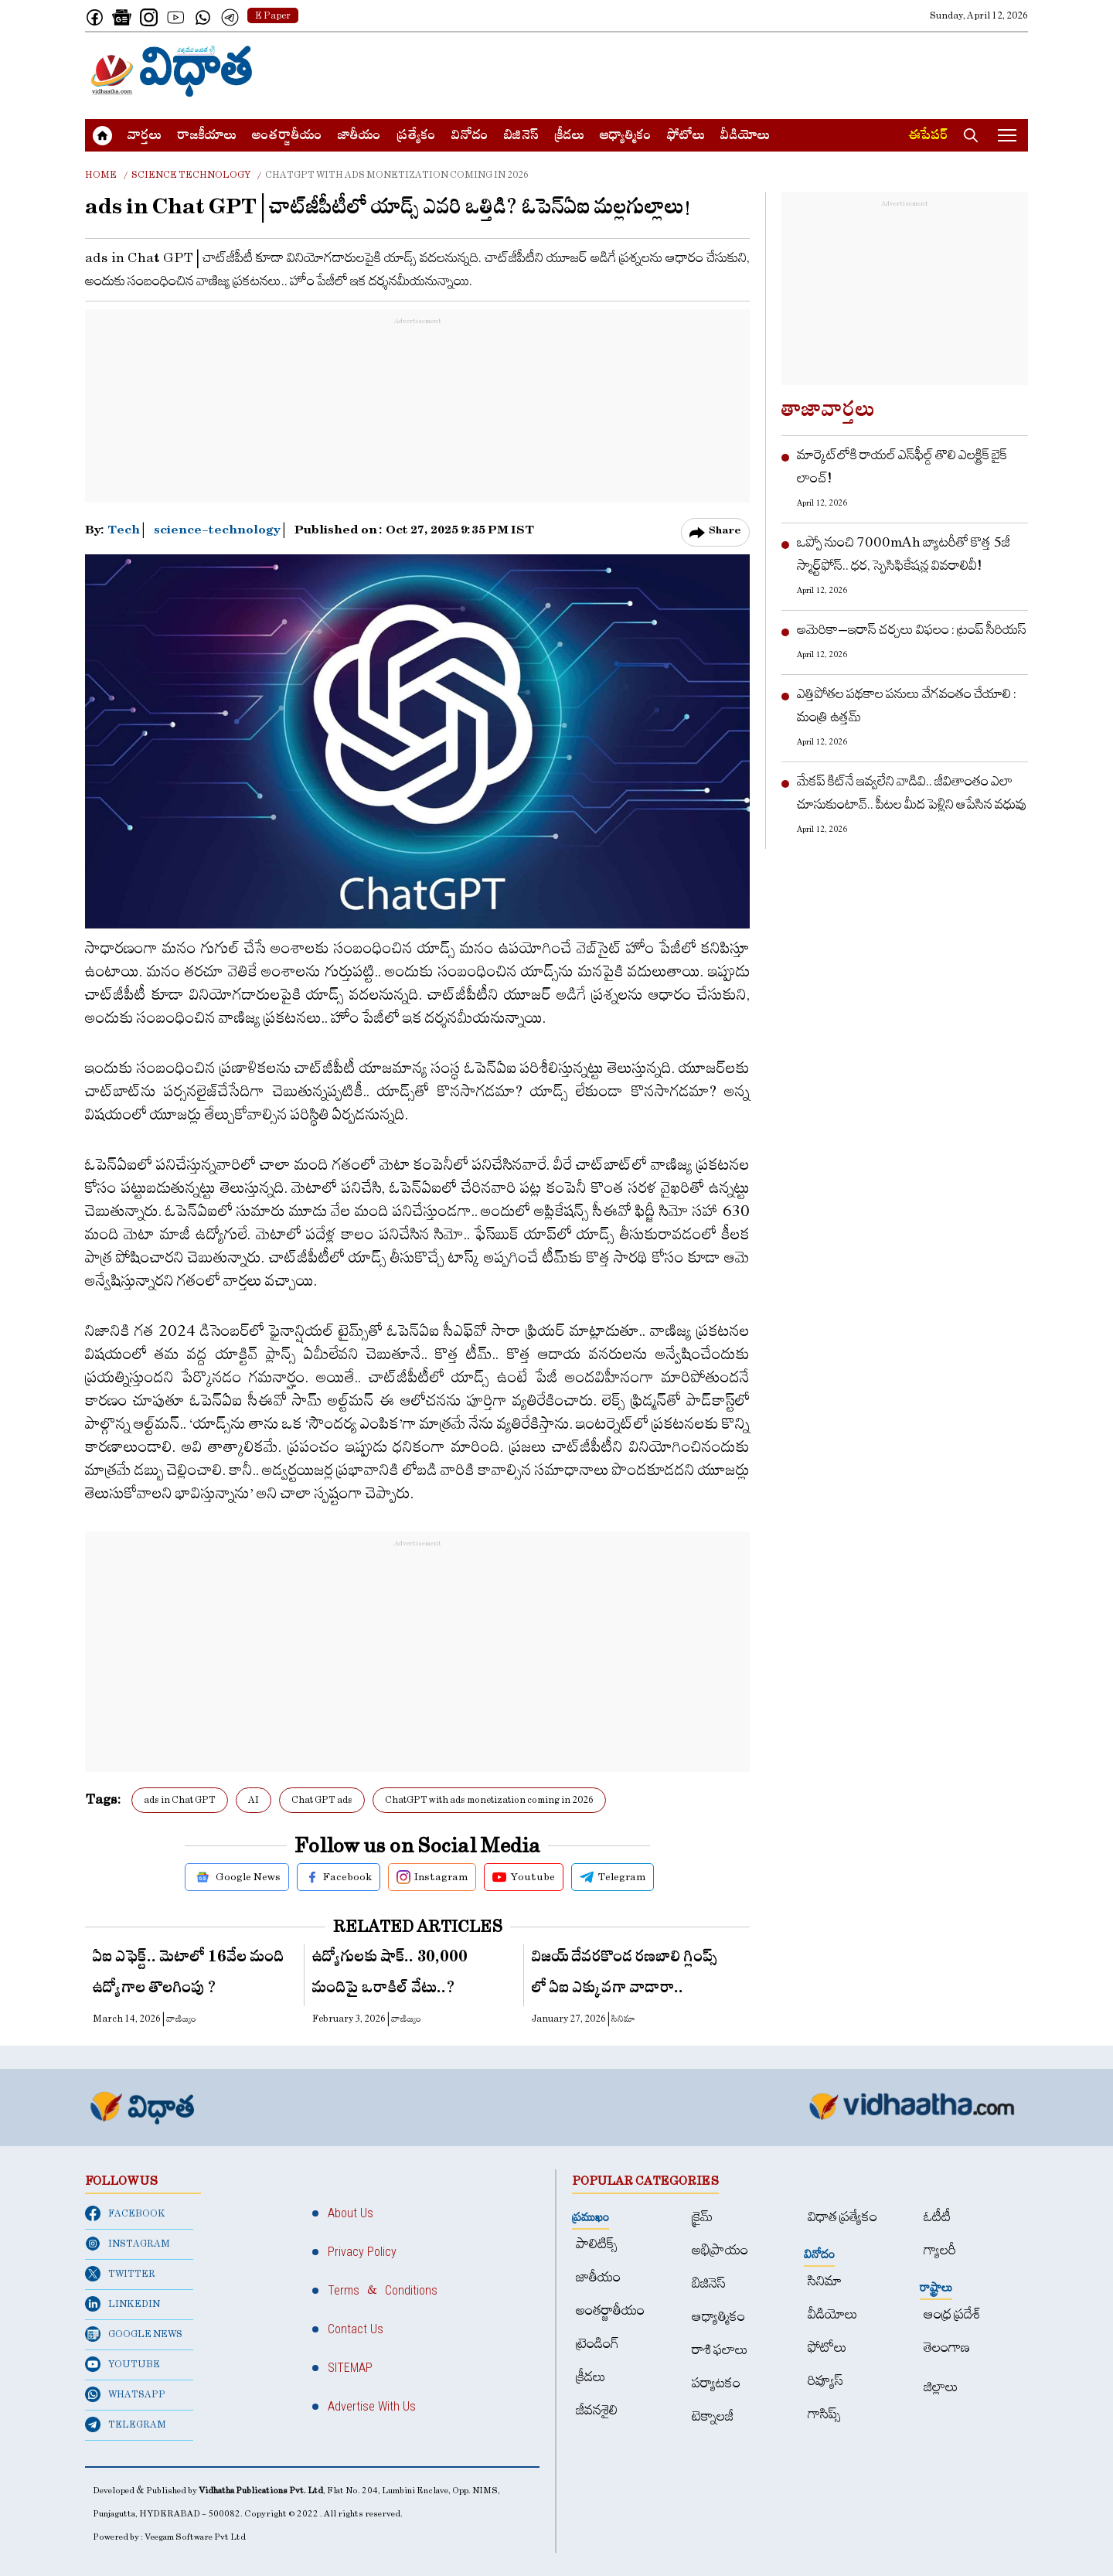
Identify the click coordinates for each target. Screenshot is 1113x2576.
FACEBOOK (125, 2213)
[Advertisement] (746, 71)
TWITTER (120, 2273)
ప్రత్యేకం (416, 137)
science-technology (217, 532)
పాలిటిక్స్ (597, 2244)
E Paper (273, 15)
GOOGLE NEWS (133, 2334)
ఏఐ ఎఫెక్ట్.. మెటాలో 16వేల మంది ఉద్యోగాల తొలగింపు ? (188, 1974)
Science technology (190, 174)
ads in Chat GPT (180, 1799)
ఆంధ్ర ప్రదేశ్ (952, 2314)
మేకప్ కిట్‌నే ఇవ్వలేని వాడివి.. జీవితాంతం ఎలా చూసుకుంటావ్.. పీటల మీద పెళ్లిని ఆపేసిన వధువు (911, 793)
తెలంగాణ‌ (947, 2347)
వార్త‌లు (145, 137)
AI (253, 1799)
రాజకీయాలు (207, 137)
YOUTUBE (122, 2364)
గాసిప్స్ (824, 2414)
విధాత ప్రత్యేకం (842, 2217)
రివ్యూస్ (825, 2381)
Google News (237, 1877)
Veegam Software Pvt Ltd (195, 2537)
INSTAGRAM (127, 2243)
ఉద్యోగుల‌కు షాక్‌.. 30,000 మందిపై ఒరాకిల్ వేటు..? (390, 1974)
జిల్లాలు (941, 2387)
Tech (124, 532)
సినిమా (825, 2281)
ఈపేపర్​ (928, 137)
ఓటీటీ (937, 2217)
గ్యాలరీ (940, 2250)
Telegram (612, 1877)
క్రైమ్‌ (702, 2217)
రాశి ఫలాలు (720, 2350)
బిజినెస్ (521, 137)
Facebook (338, 1877)
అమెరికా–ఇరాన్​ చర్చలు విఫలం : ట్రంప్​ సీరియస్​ (911, 630)
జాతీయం (359, 137)
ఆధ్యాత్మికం (626, 137)
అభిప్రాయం (720, 2250)
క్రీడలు (569, 137)
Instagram (432, 1877)
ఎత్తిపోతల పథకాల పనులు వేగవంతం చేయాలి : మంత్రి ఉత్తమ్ (906, 705)
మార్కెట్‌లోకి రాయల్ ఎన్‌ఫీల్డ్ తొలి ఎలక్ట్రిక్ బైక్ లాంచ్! (902, 466)
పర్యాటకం (716, 2383)
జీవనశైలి (597, 2410)
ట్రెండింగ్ (597, 2344)
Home (101, 174)
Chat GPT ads (321, 1799)
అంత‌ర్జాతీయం (287, 137)
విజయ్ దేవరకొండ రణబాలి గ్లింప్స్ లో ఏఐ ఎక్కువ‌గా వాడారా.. (625, 1974)
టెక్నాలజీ (712, 2416)
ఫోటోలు (686, 137)
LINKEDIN (122, 2304)
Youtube (523, 1877)
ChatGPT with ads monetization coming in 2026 (489, 1799)
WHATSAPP (125, 2394)
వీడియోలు (745, 137)
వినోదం (469, 137)
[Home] (172, 71)
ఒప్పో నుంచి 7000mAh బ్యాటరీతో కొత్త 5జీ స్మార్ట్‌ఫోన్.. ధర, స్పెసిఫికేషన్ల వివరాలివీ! (903, 554)
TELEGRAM (125, 2424)
